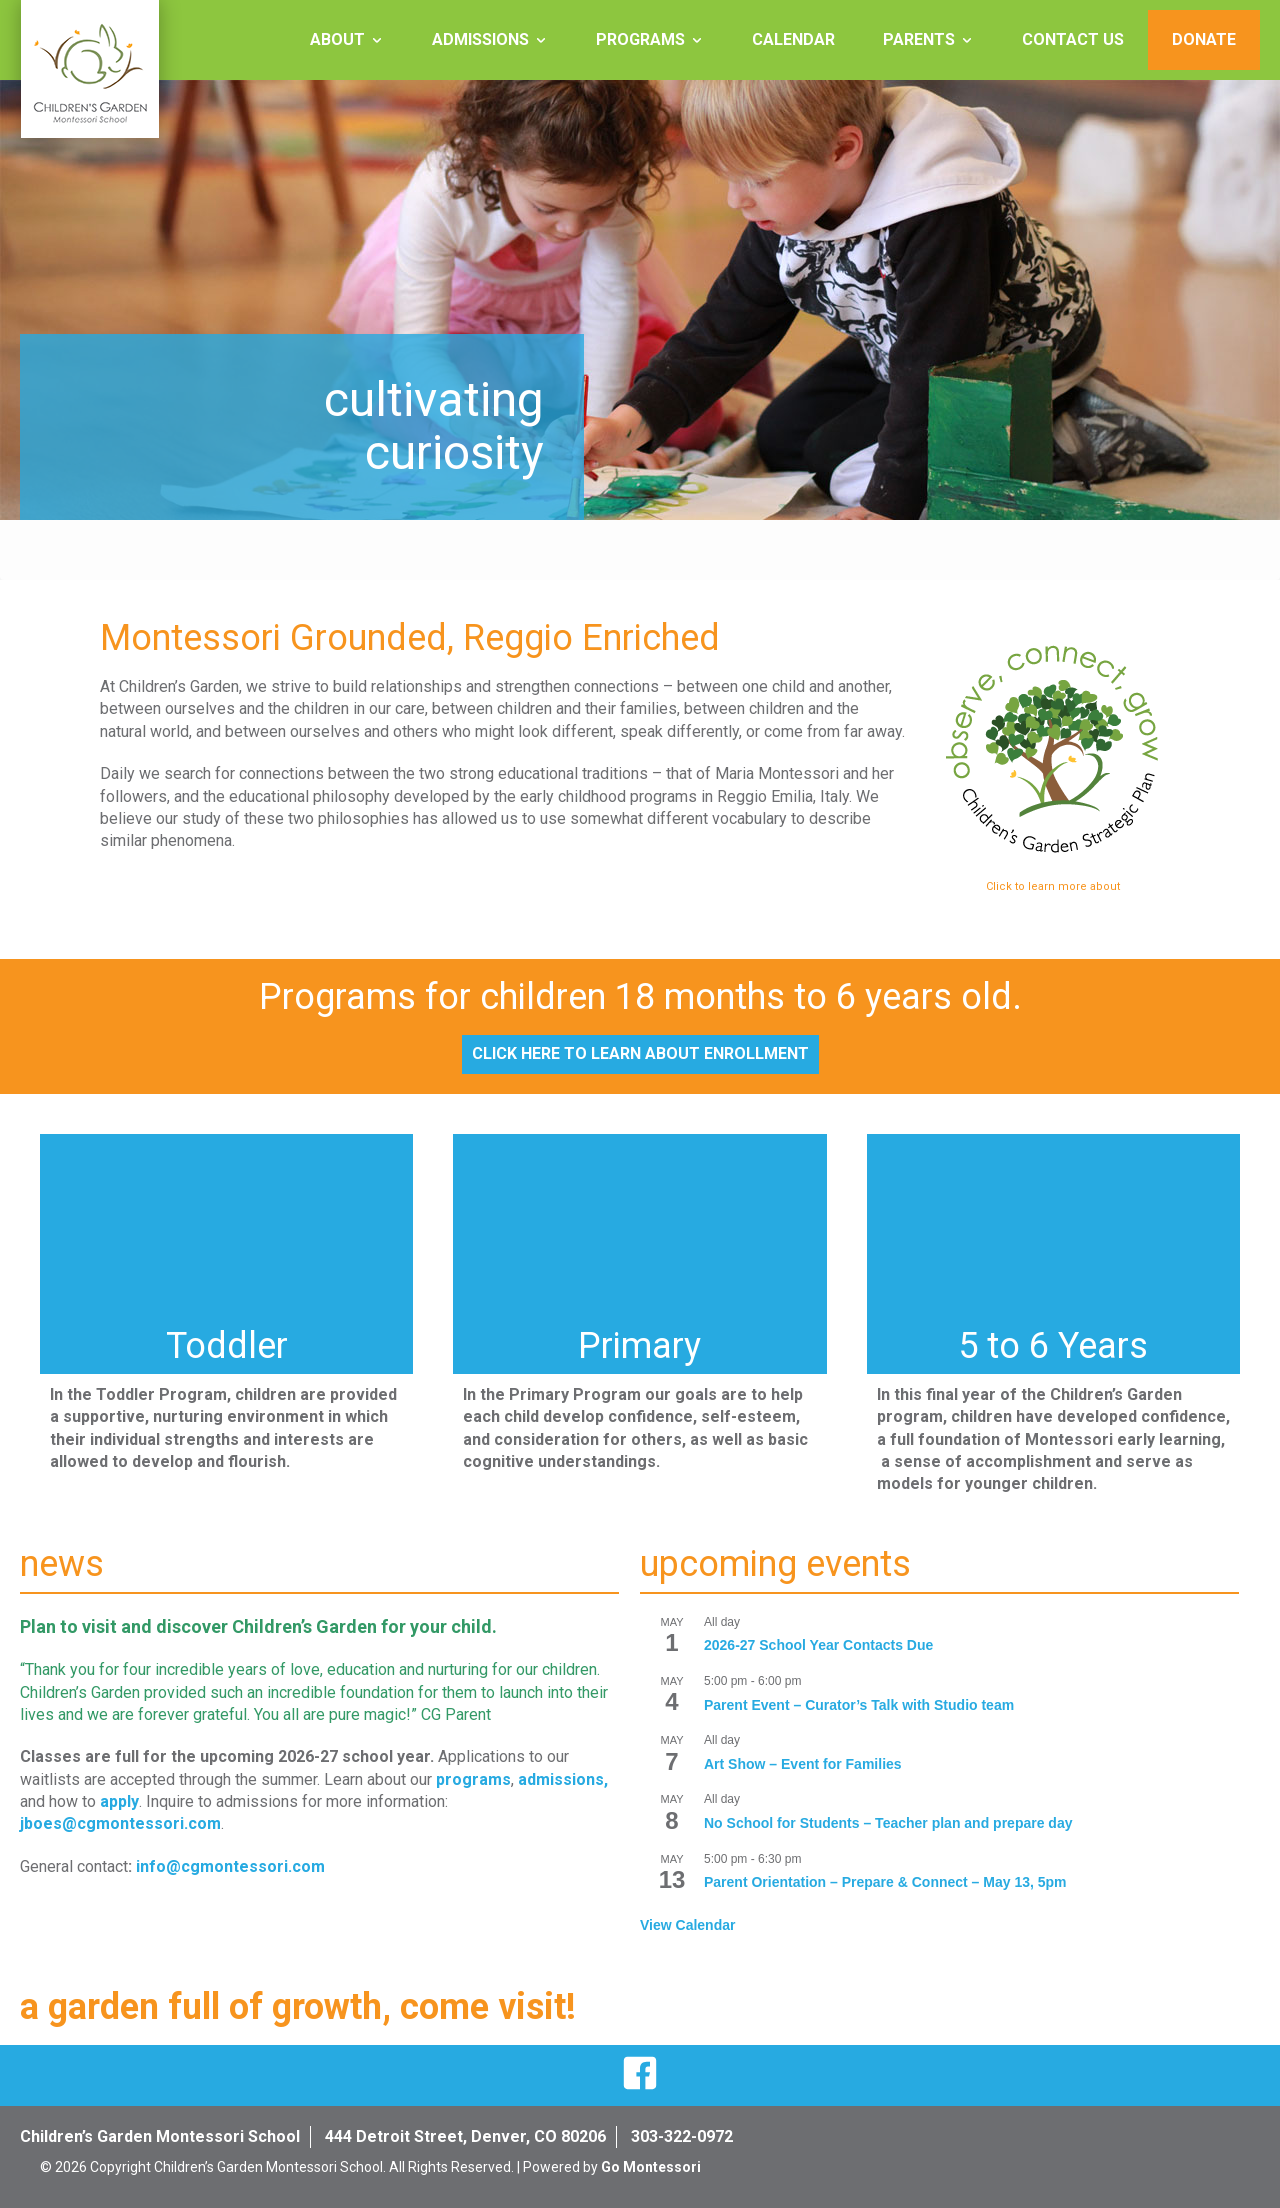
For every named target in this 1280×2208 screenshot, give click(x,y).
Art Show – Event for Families (803, 1764)
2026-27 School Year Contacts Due (818, 1645)
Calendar (793, 39)
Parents (919, 39)
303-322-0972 (682, 2136)
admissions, (563, 1779)
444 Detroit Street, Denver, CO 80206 (465, 2136)
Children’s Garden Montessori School (160, 2136)
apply (119, 1801)
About (337, 39)
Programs (640, 39)
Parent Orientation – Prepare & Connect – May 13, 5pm (885, 1882)
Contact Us (1073, 39)
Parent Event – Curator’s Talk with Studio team (859, 1705)
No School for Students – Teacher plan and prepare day (888, 1823)
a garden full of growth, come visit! (298, 2007)
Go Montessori (651, 2167)
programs (473, 1779)
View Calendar (687, 1925)
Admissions (480, 39)
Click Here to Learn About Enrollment (640, 1053)
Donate (1204, 39)
